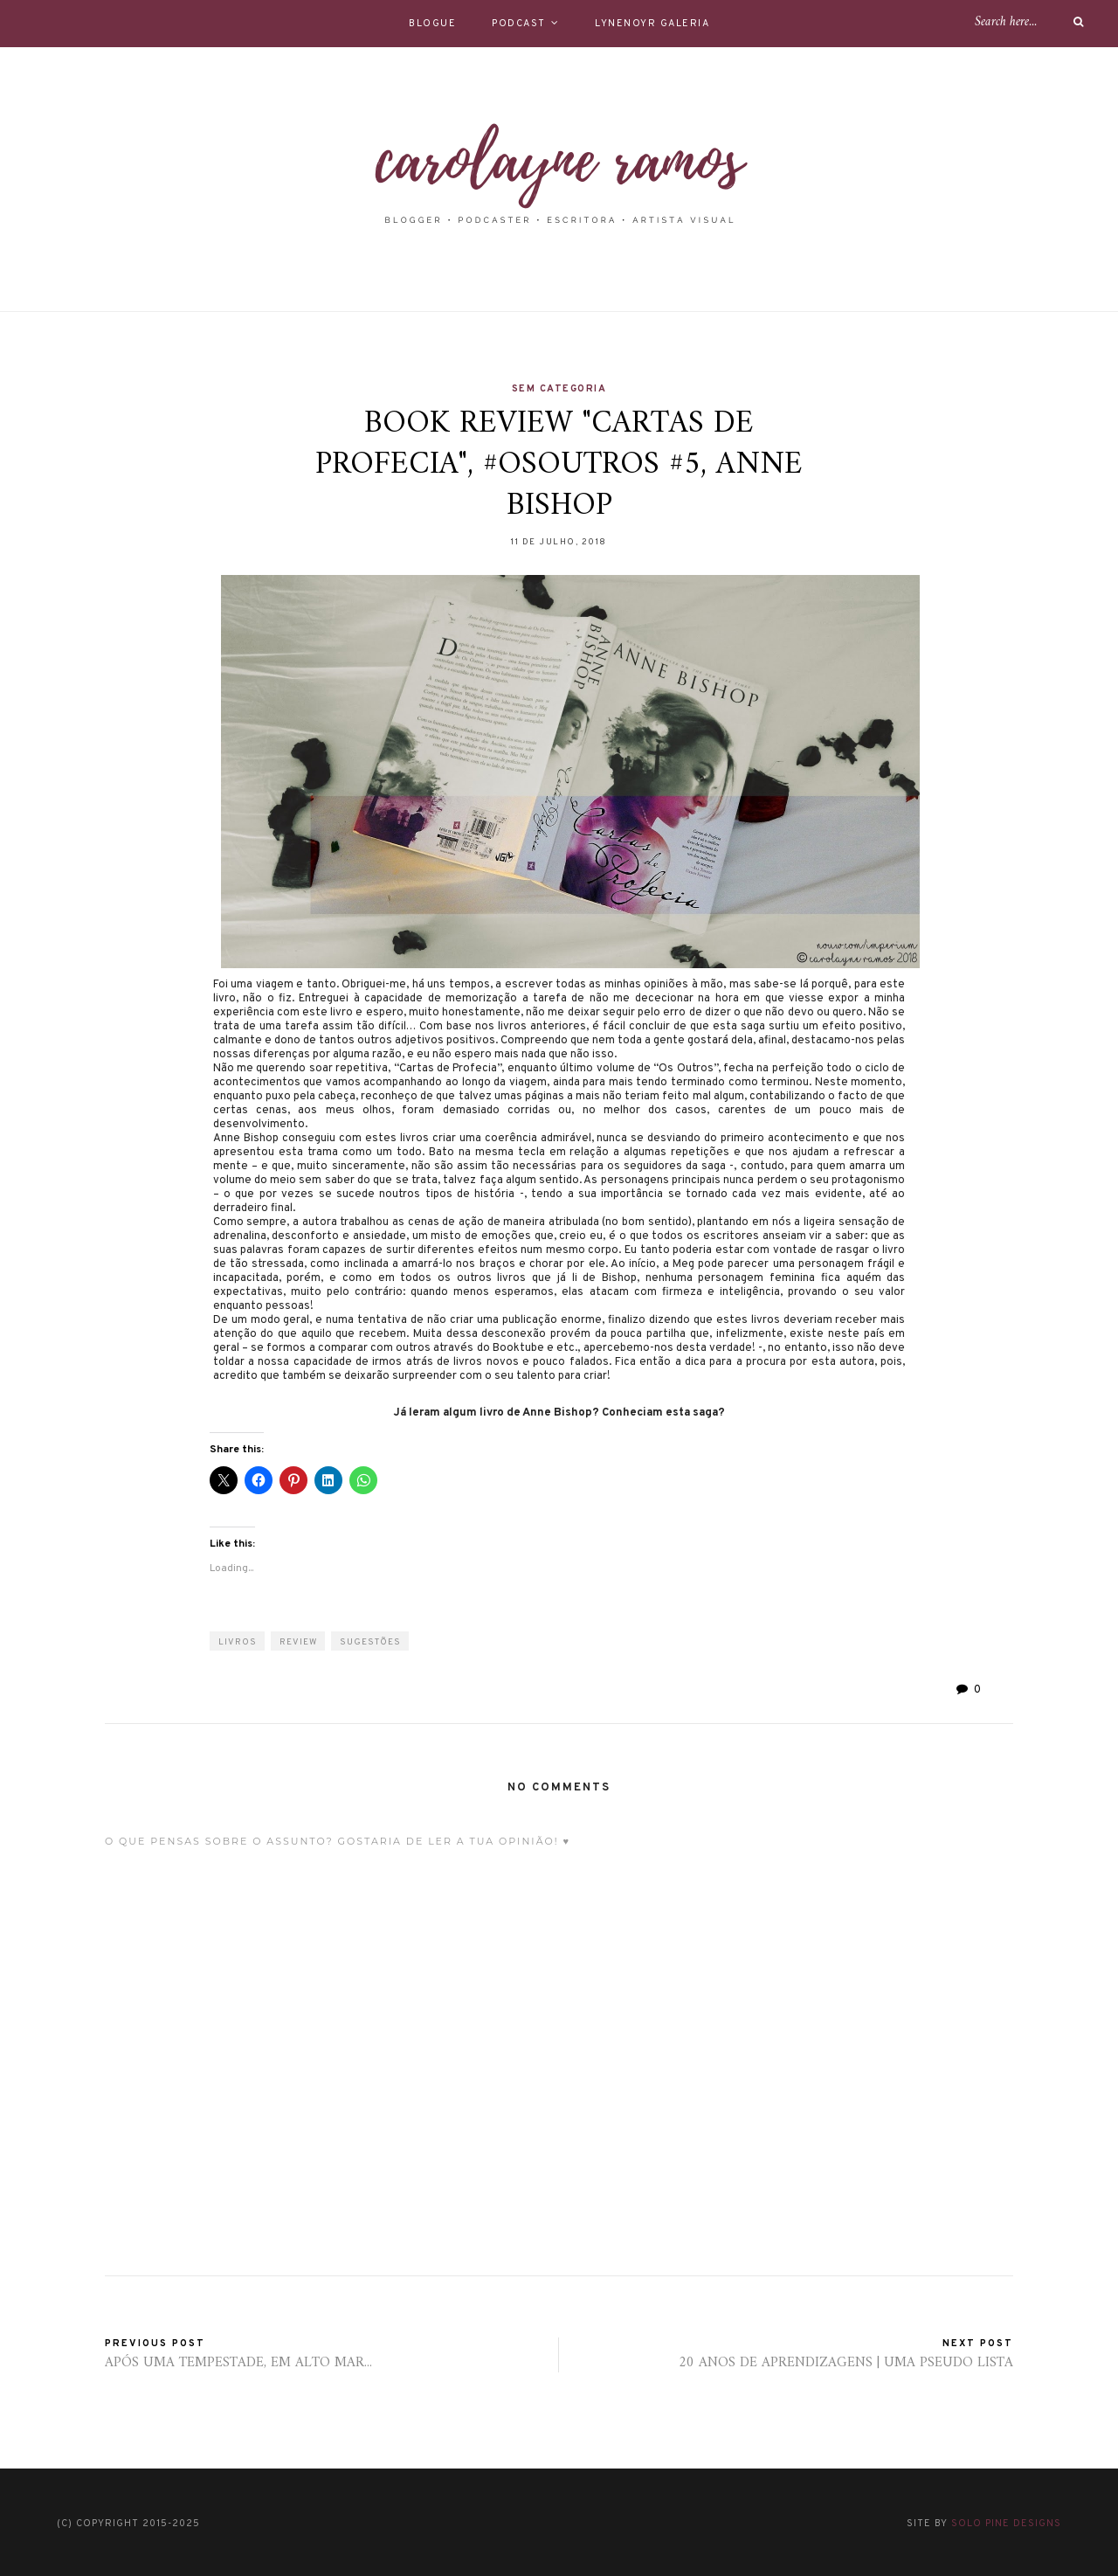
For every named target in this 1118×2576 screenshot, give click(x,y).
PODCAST (519, 23)
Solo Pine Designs (1006, 2523)
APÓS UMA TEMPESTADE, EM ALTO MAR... (238, 2363)
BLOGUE (432, 23)
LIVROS (237, 1642)
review (298, 1642)
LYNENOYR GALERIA (652, 23)
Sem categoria (559, 389)
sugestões (370, 1642)
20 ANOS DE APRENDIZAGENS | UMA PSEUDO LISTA (846, 2363)
